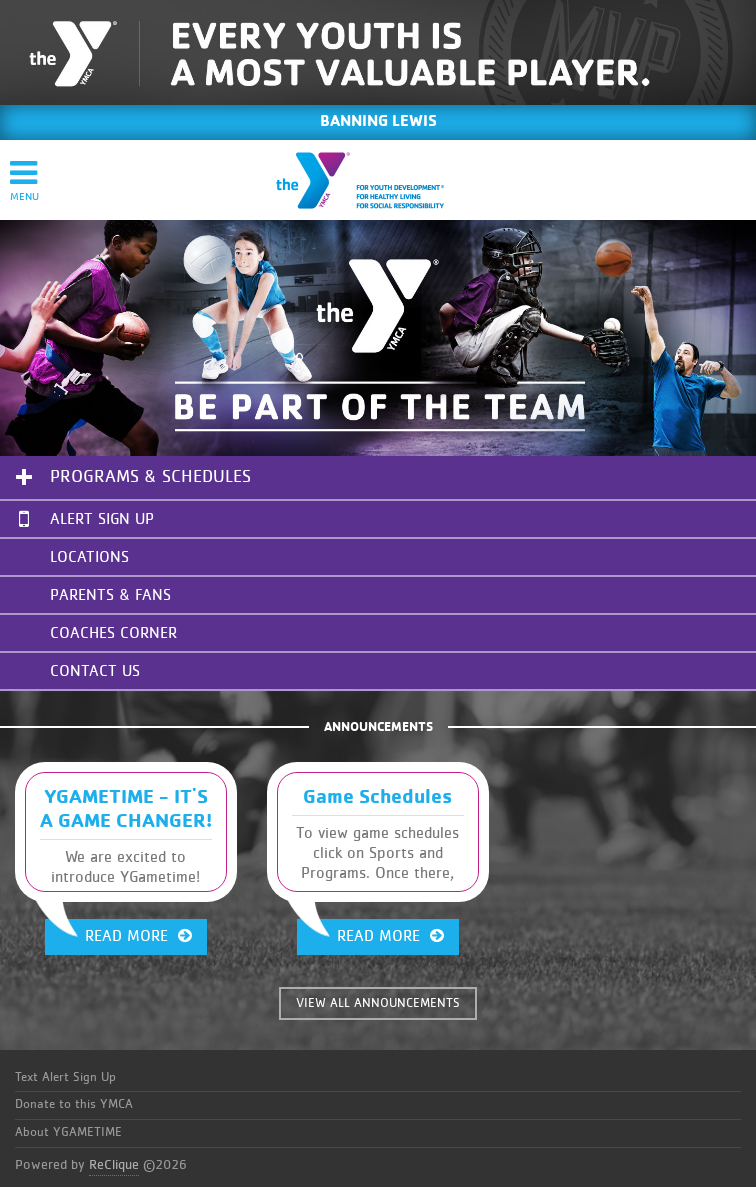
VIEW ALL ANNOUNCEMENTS (378, 1003)
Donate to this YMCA (74, 1104)
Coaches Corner (113, 633)
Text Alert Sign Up (65, 1077)
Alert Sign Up (86, 518)
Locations (89, 557)
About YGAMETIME (68, 1132)
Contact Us (95, 671)
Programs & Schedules (150, 477)
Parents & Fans (110, 595)
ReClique (114, 1165)
